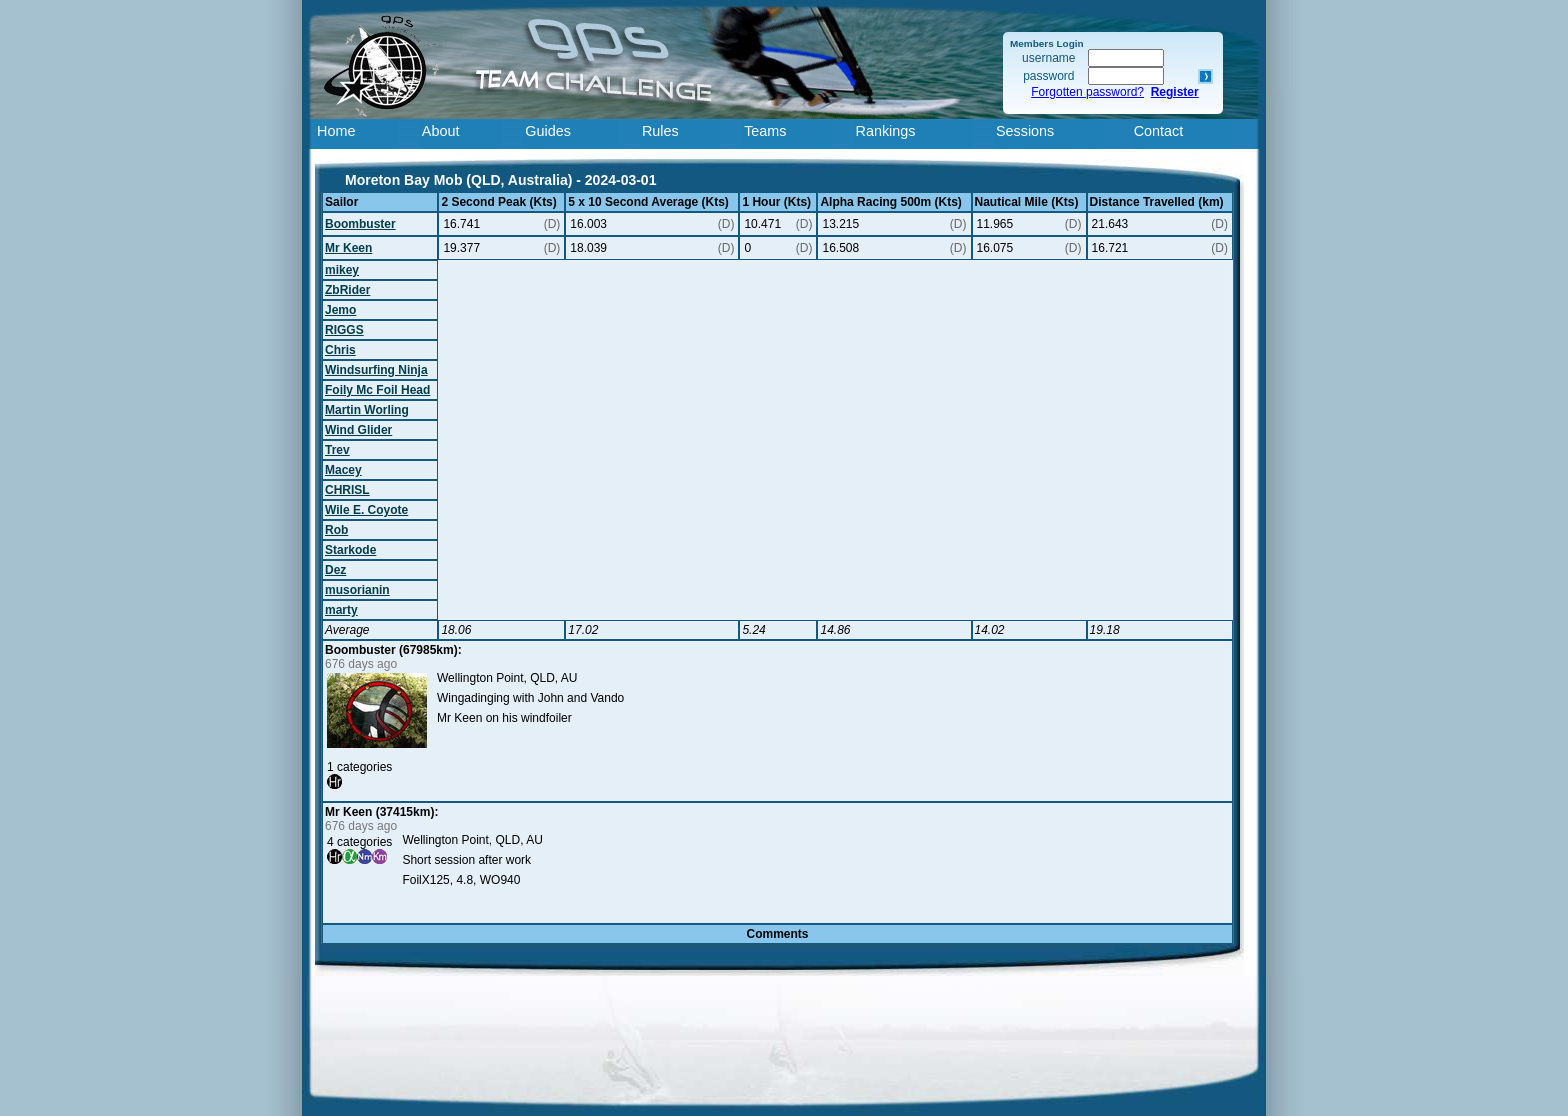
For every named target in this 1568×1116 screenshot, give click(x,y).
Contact (1159, 131)
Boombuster (360, 224)
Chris (340, 350)
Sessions (1025, 131)
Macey (343, 470)
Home (336, 131)
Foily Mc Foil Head (377, 390)
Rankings (886, 131)
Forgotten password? (1087, 92)
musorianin (357, 590)
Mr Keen (348, 248)
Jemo (340, 310)
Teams (765, 131)
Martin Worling (367, 410)
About (441, 131)
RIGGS (344, 330)
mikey (342, 270)
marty (341, 610)
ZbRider (347, 290)
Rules (660, 131)
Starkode (350, 550)
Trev (337, 450)
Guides (548, 131)
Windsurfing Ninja (376, 370)
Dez (335, 570)
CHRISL (347, 490)
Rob (336, 530)
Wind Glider (358, 430)
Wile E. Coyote (366, 510)
